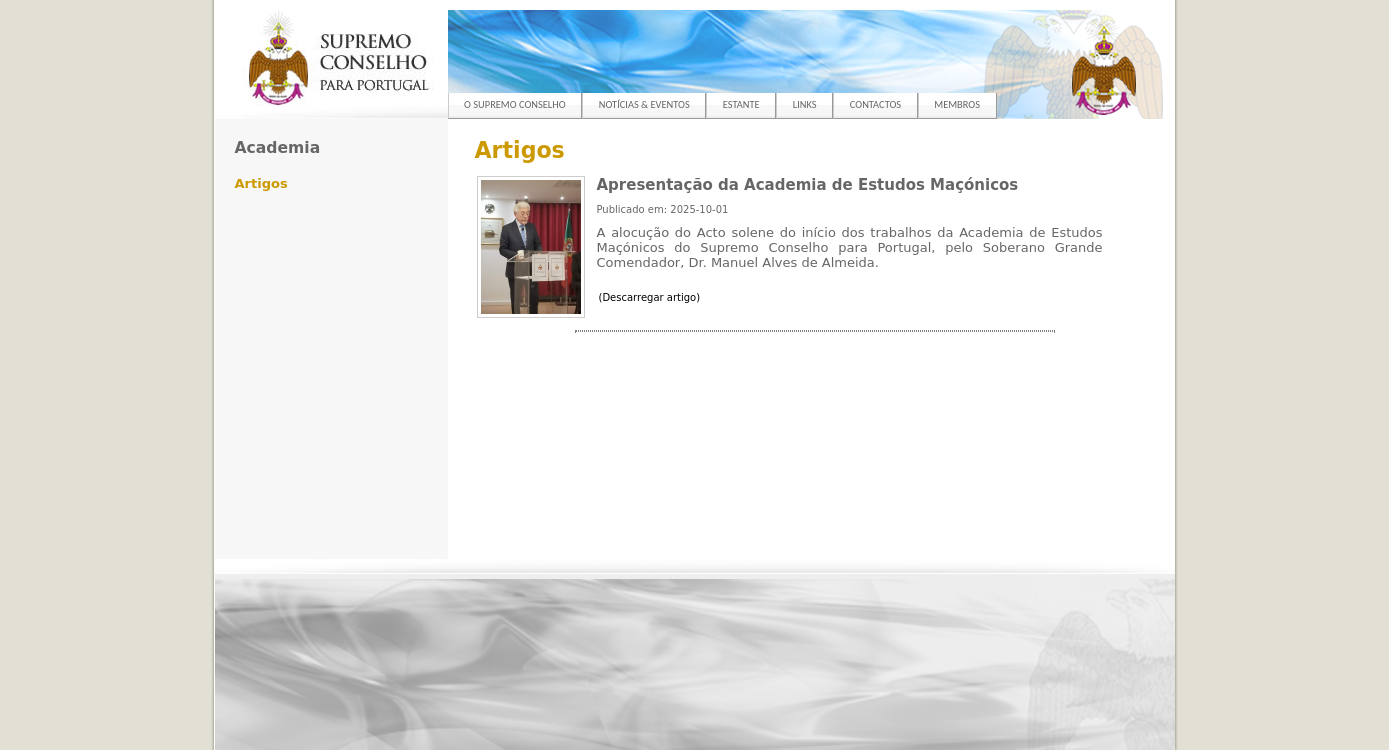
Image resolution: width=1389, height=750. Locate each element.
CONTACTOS (875, 104)
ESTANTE (741, 104)
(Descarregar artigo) (650, 297)
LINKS (805, 104)
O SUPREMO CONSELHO (514, 104)
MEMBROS (957, 104)
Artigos (261, 183)
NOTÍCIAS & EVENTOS (644, 104)
